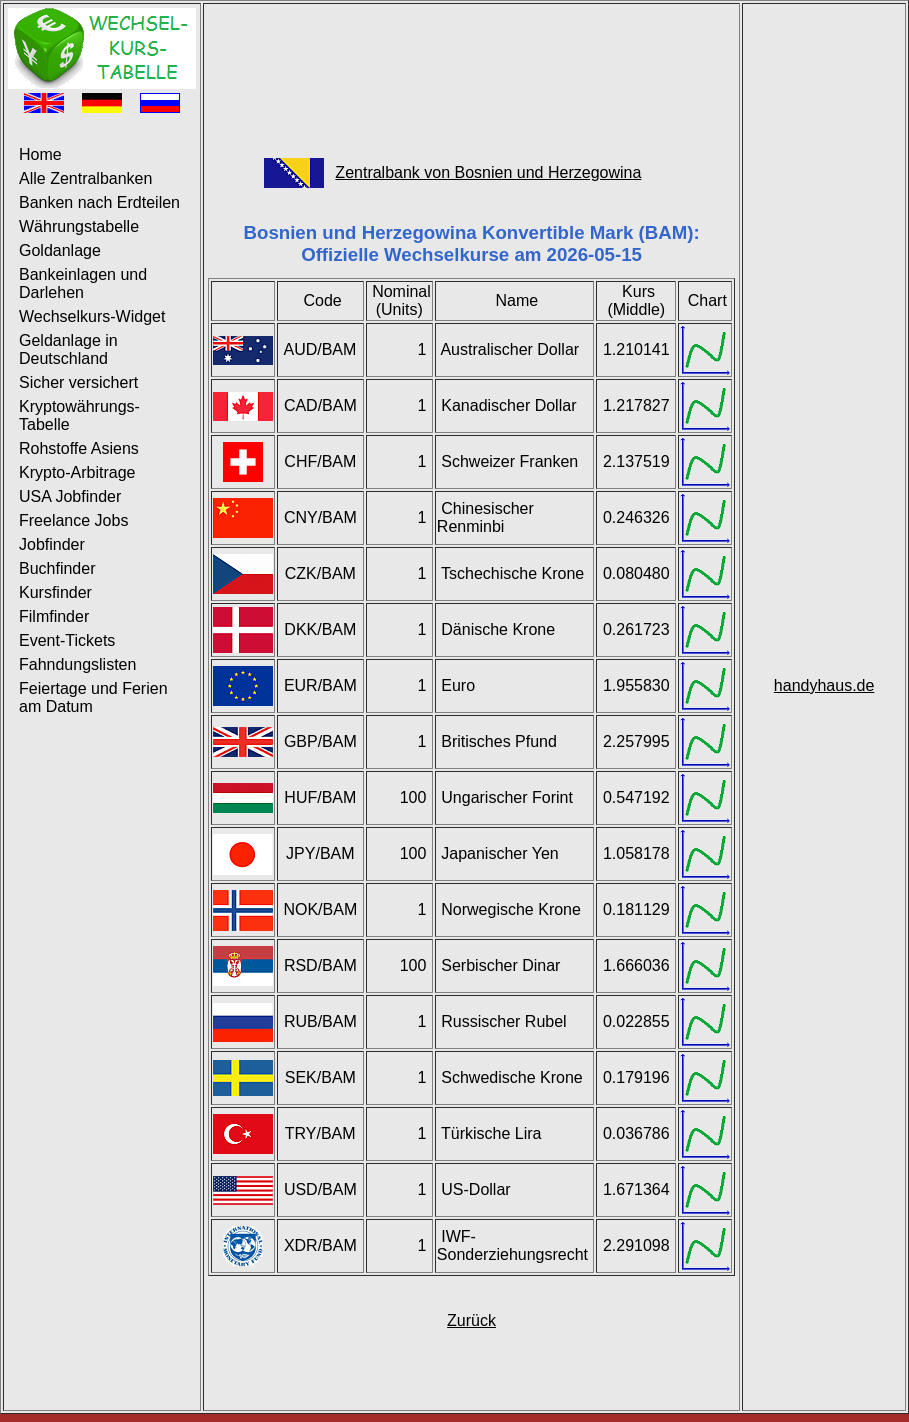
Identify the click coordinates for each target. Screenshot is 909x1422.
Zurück (471, 1320)
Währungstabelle (79, 226)
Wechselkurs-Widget (92, 316)
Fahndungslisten (77, 664)
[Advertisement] (471, 70)
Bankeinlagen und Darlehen (83, 283)
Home (40, 154)
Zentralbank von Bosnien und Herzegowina (488, 172)
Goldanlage (60, 250)
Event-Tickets (67, 640)
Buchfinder (57, 568)
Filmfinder (54, 616)
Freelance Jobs (73, 520)
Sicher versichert (78, 382)
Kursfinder (55, 592)
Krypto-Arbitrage (77, 472)
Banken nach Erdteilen (99, 202)
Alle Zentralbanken (85, 178)
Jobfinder (52, 544)
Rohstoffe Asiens (79, 448)
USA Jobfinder (70, 496)
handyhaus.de (824, 685)
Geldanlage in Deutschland (68, 349)
